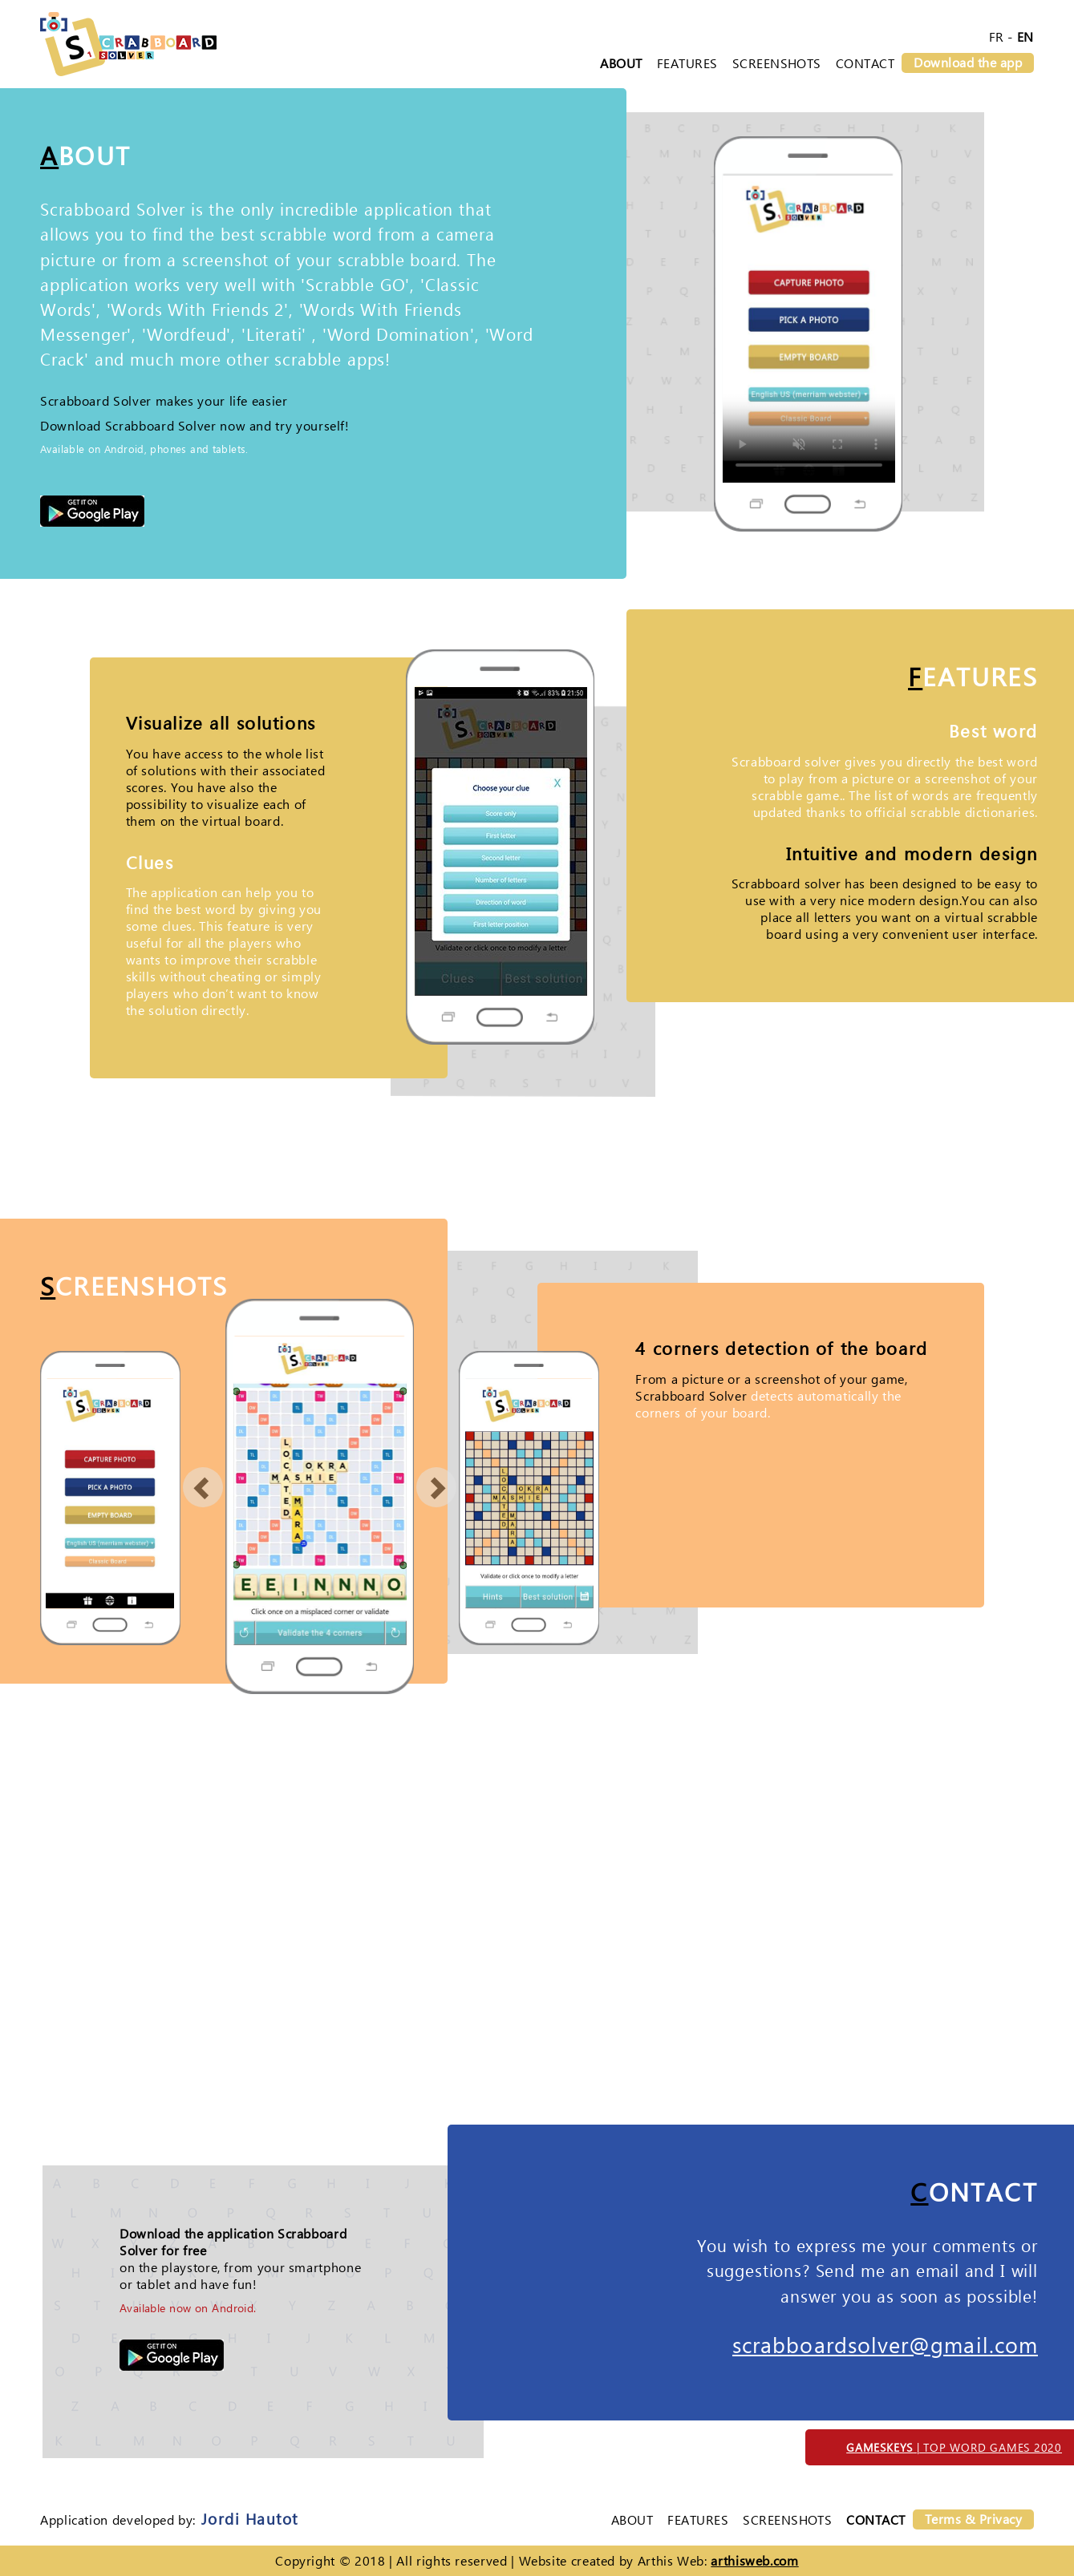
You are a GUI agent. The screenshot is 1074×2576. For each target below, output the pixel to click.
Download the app (968, 62)
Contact (865, 63)
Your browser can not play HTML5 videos (809, 328)
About (621, 63)
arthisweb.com (754, 2560)
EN (1025, 36)
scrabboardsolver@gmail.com (885, 2344)
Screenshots (776, 63)
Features (687, 63)
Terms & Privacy (973, 2518)
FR (996, 36)
